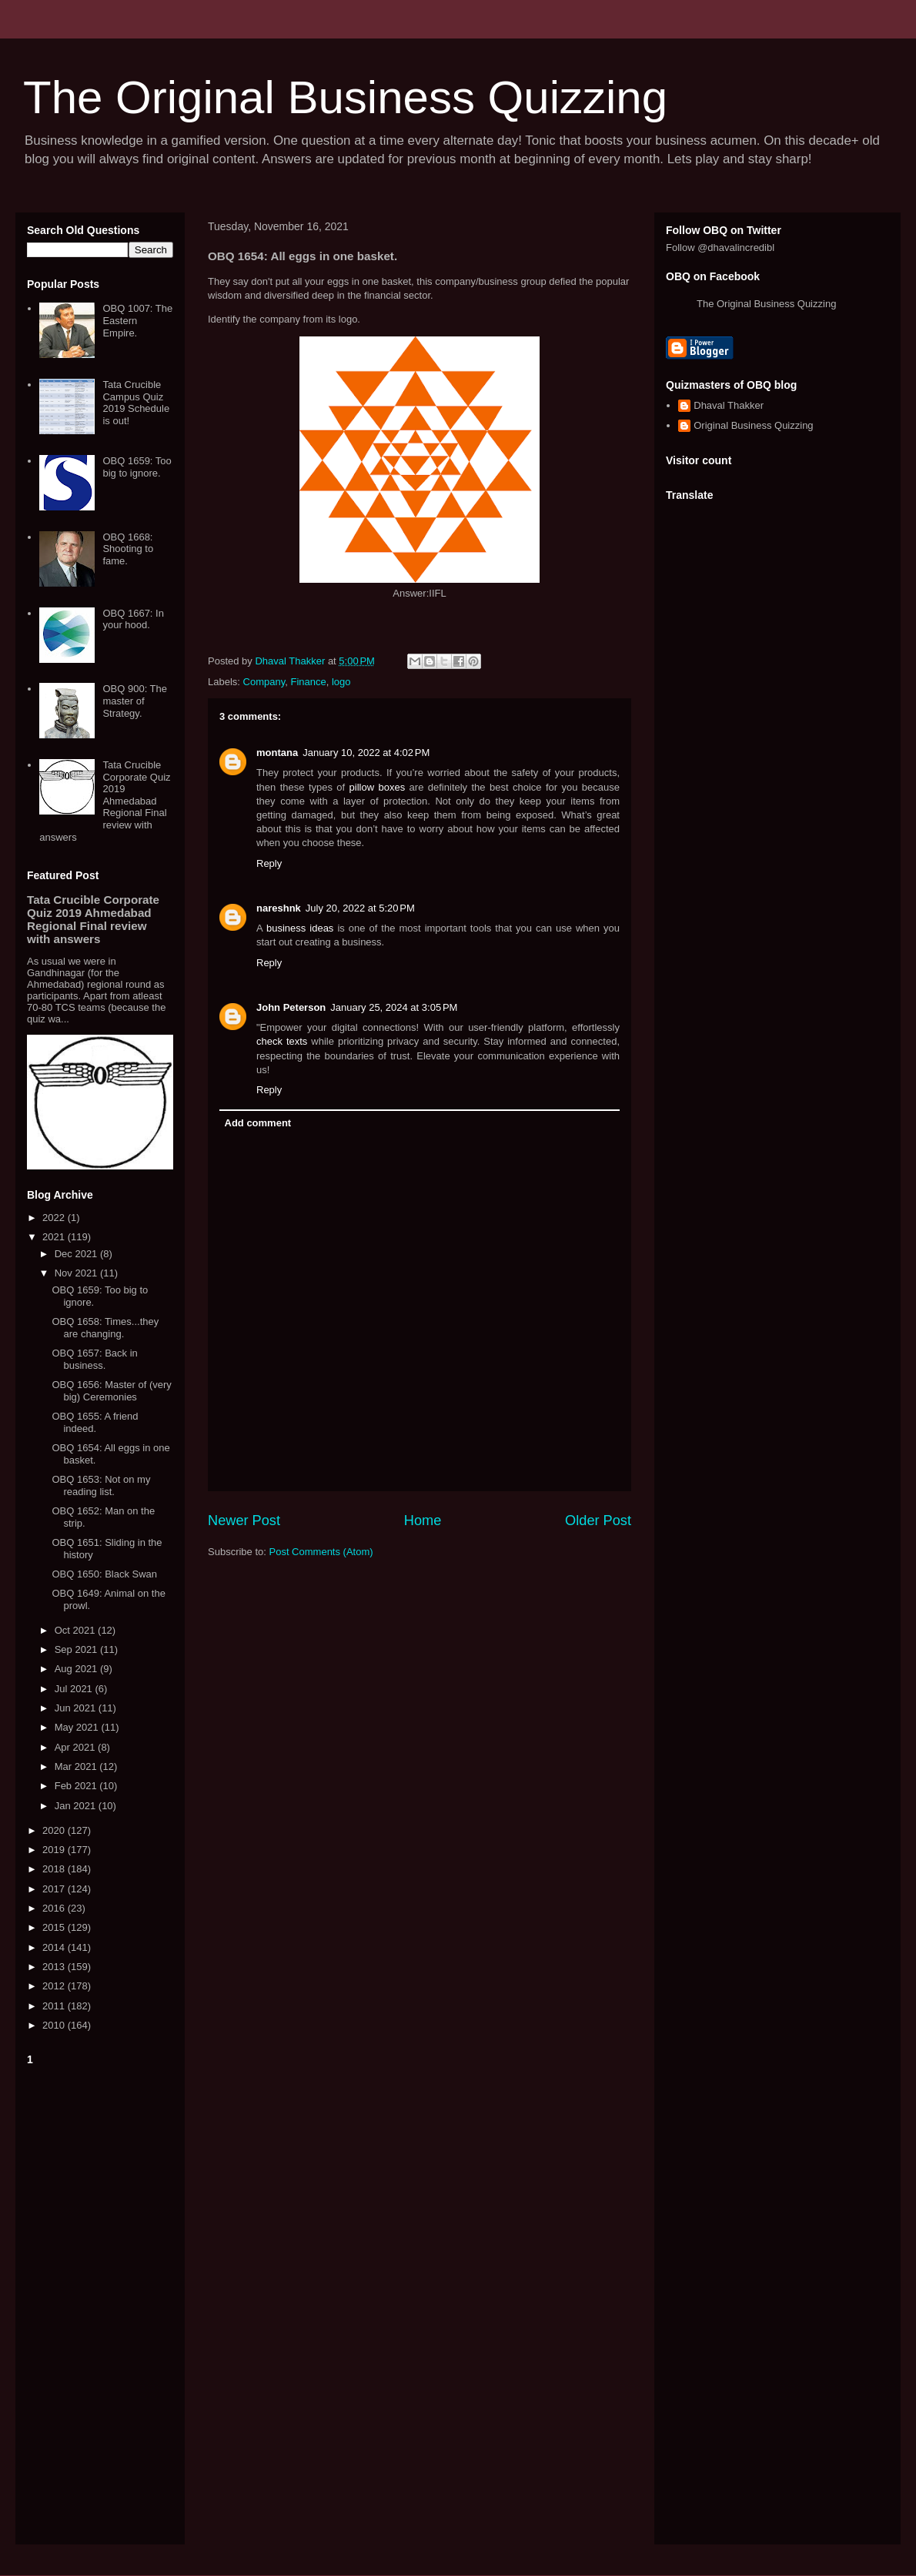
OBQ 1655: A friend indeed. (95, 1422)
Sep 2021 (77, 1649)
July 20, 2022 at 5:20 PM (360, 908)
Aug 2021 (77, 1668)
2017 (55, 1889)
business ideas (299, 928)
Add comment (258, 1123)
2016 (55, 1908)
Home (423, 1520)
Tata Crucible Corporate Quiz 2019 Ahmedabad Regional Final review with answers (104, 801)
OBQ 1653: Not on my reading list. (101, 1485)
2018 (55, 1869)
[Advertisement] (100, 2302)
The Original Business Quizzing (345, 97)
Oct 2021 (76, 1630)
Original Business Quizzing (753, 425)
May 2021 (78, 1727)
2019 (55, 1849)
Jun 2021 (77, 1708)
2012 (55, 1986)
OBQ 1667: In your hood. (133, 619)
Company (264, 681)
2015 (55, 1927)
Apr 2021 (76, 1747)
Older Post (598, 1520)
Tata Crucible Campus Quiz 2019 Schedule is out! (135, 403)
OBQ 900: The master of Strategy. (134, 700)
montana (277, 752)
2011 (55, 2006)
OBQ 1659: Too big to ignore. (136, 467)
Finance (308, 681)
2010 (55, 2025)
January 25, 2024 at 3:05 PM (393, 1007)
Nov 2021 (77, 1273)
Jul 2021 (75, 1688)
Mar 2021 (77, 1766)
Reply (269, 863)
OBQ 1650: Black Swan (104, 1574)
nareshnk (278, 908)
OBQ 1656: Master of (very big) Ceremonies (111, 1391)
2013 (55, 1966)
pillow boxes (377, 787)
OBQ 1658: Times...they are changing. (105, 1328)
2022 (55, 1217)
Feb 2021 (77, 1785)
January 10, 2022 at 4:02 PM (366, 752)
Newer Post (244, 1520)
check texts (281, 1041)
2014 (55, 1947)
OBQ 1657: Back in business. (94, 1359)
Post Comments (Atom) (321, 1551)
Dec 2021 (77, 1254)
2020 (55, 1830)
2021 (55, 1237)
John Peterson (291, 1007)
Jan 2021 (77, 1806)
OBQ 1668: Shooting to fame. (127, 549)
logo (341, 681)
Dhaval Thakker (729, 405)
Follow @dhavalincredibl (720, 247)
